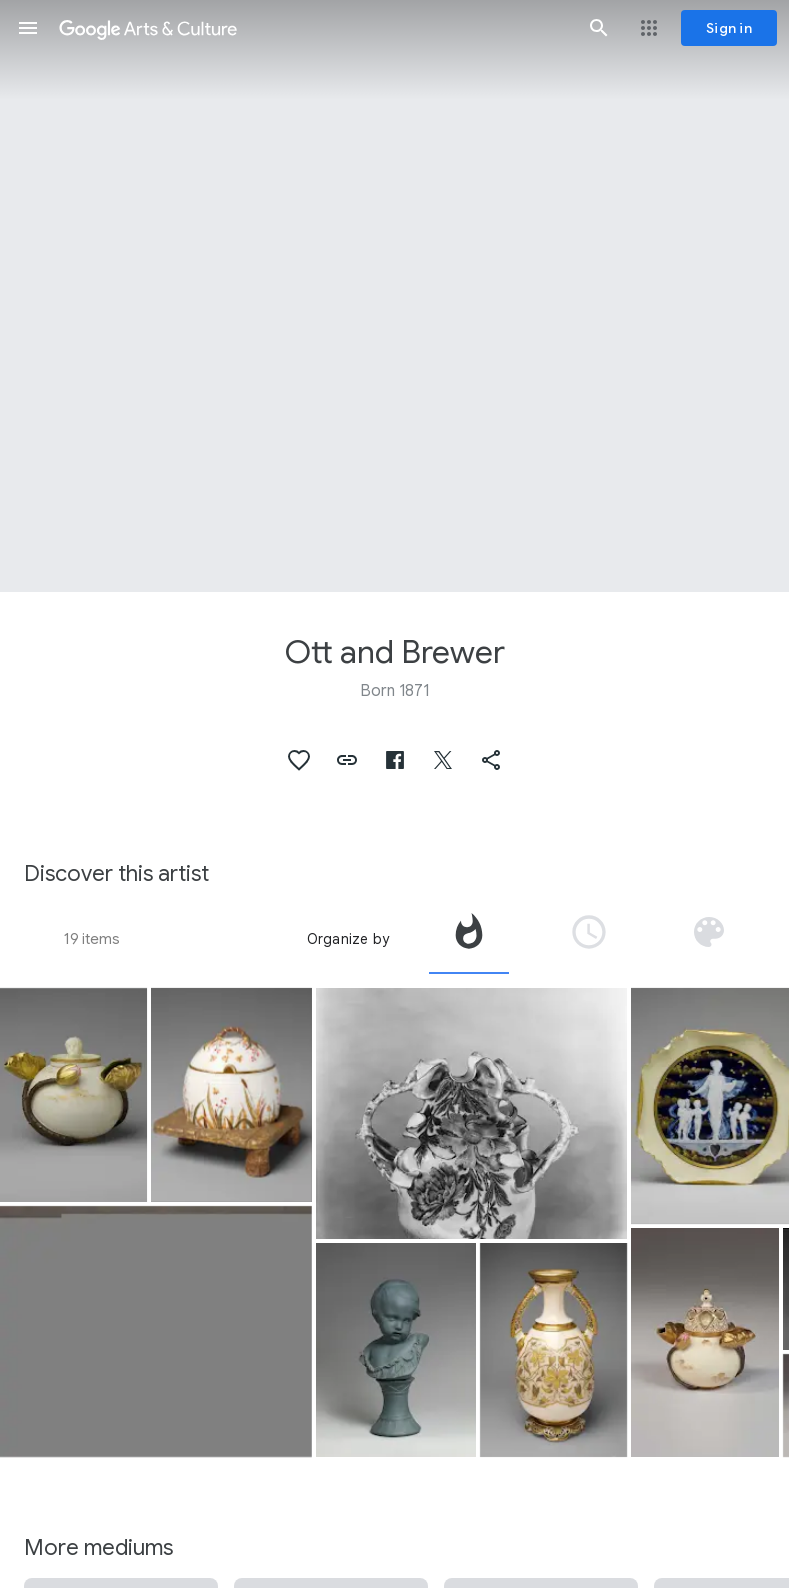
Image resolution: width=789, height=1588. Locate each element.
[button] (28, 28)
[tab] (469, 939)
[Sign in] (729, 28)
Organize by (348, 939)
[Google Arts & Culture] (313, 28)
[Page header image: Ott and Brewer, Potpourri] (394, 296)
